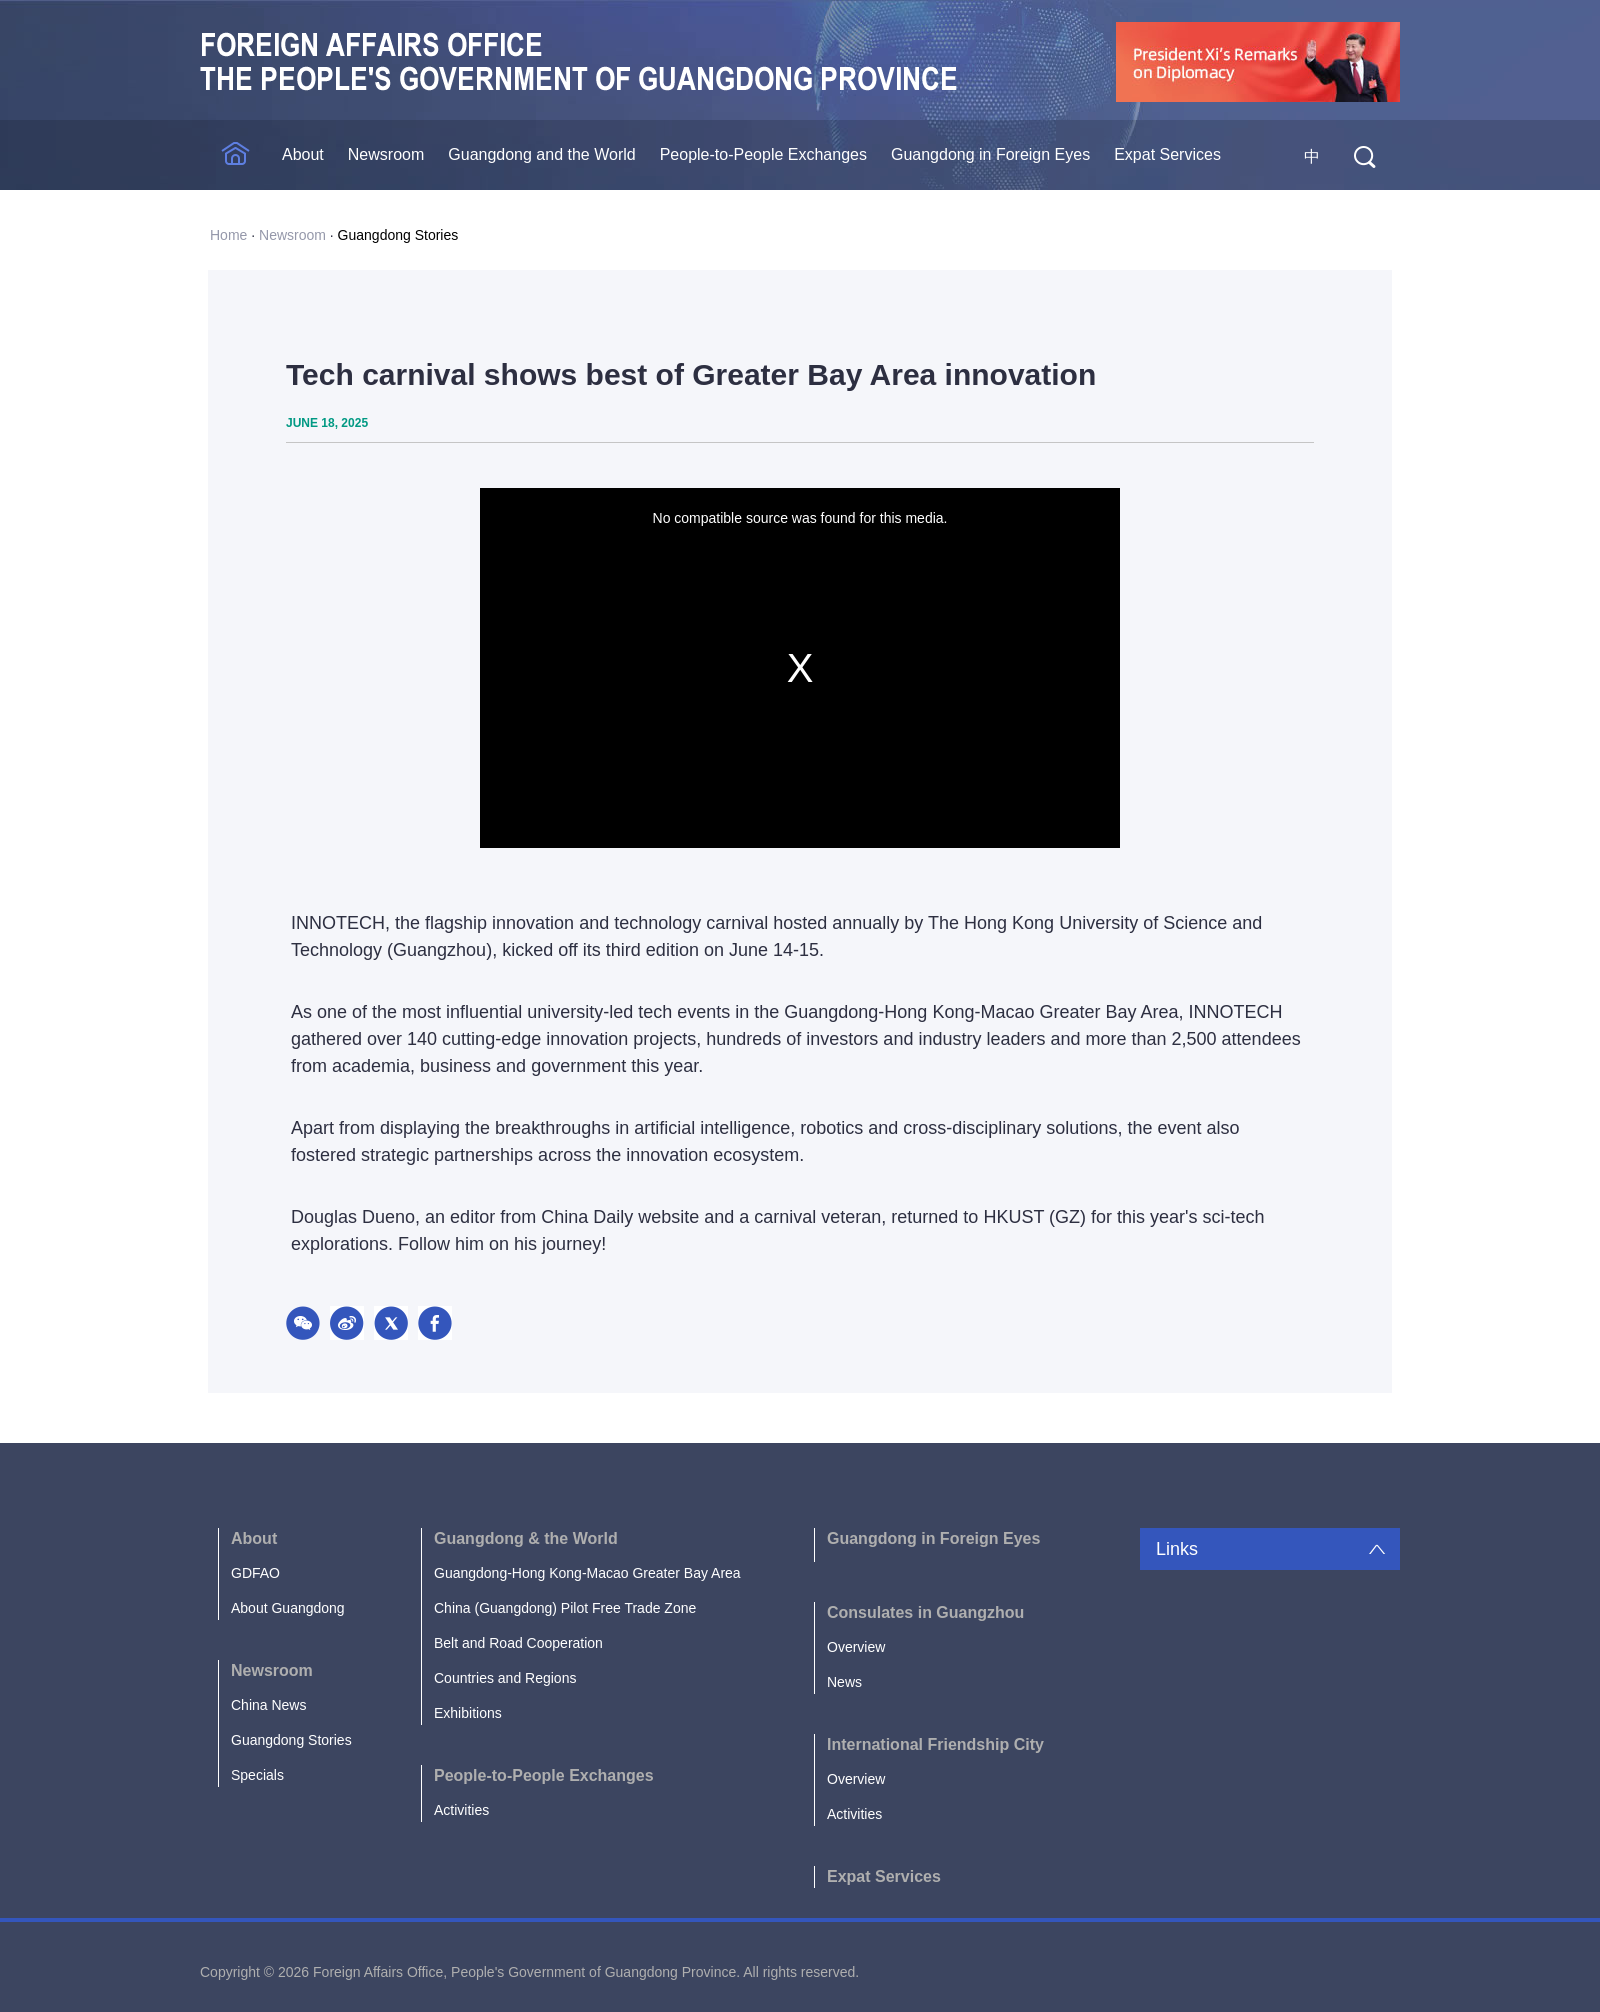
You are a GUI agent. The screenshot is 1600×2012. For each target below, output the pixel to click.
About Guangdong (288, 1608)
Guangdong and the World (541, 154)
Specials (257, 1775)
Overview (856, 1647)
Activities (461, 1810)
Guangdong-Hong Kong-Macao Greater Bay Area (587, 1573)
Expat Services (1167, 154)
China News (268, 1705)
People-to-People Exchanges (763, 154)
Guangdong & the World (526, 1538)
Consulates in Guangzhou (925, 1612)
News (844, 1682)
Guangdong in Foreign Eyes (990, 154)
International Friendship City (935, 1744)
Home (228, 235)
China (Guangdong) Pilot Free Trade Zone (565, 1608)
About (303, 154)
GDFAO (255, 1573)
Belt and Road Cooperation (518, 1643)
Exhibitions (468, 1713)
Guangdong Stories (398, 235)
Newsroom (386, 154)
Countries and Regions (505, 1678)
